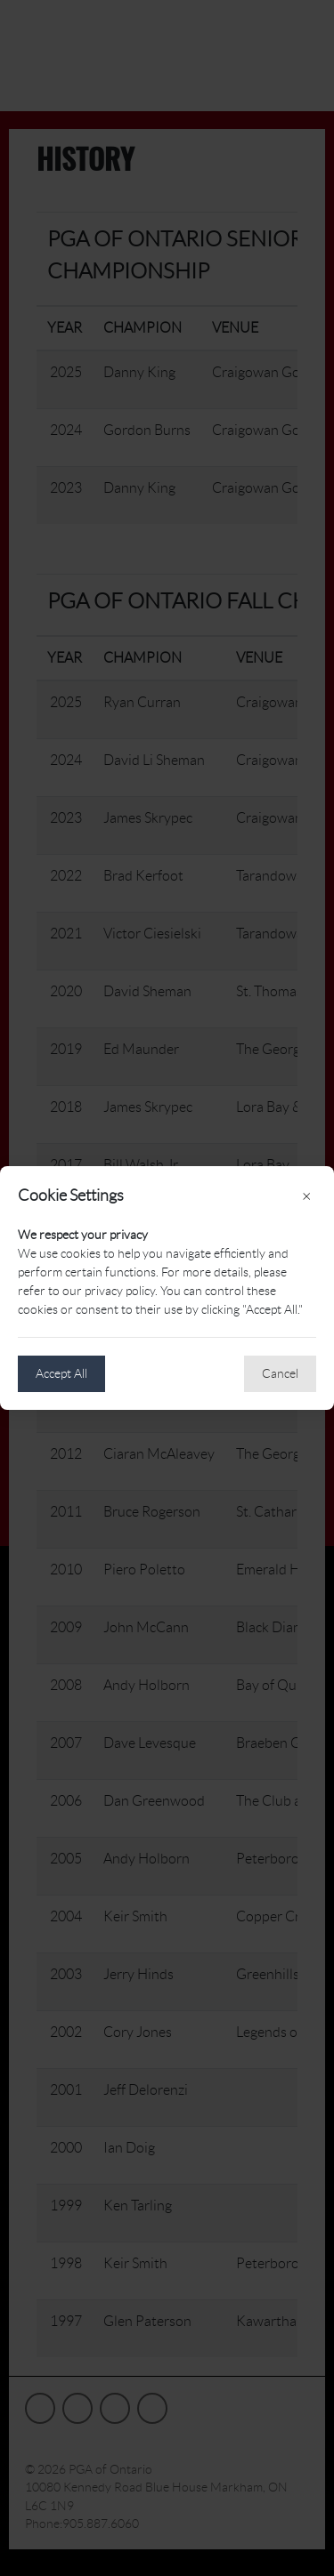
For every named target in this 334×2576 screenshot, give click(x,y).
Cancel (280, 1373)
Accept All (61, 1373)
